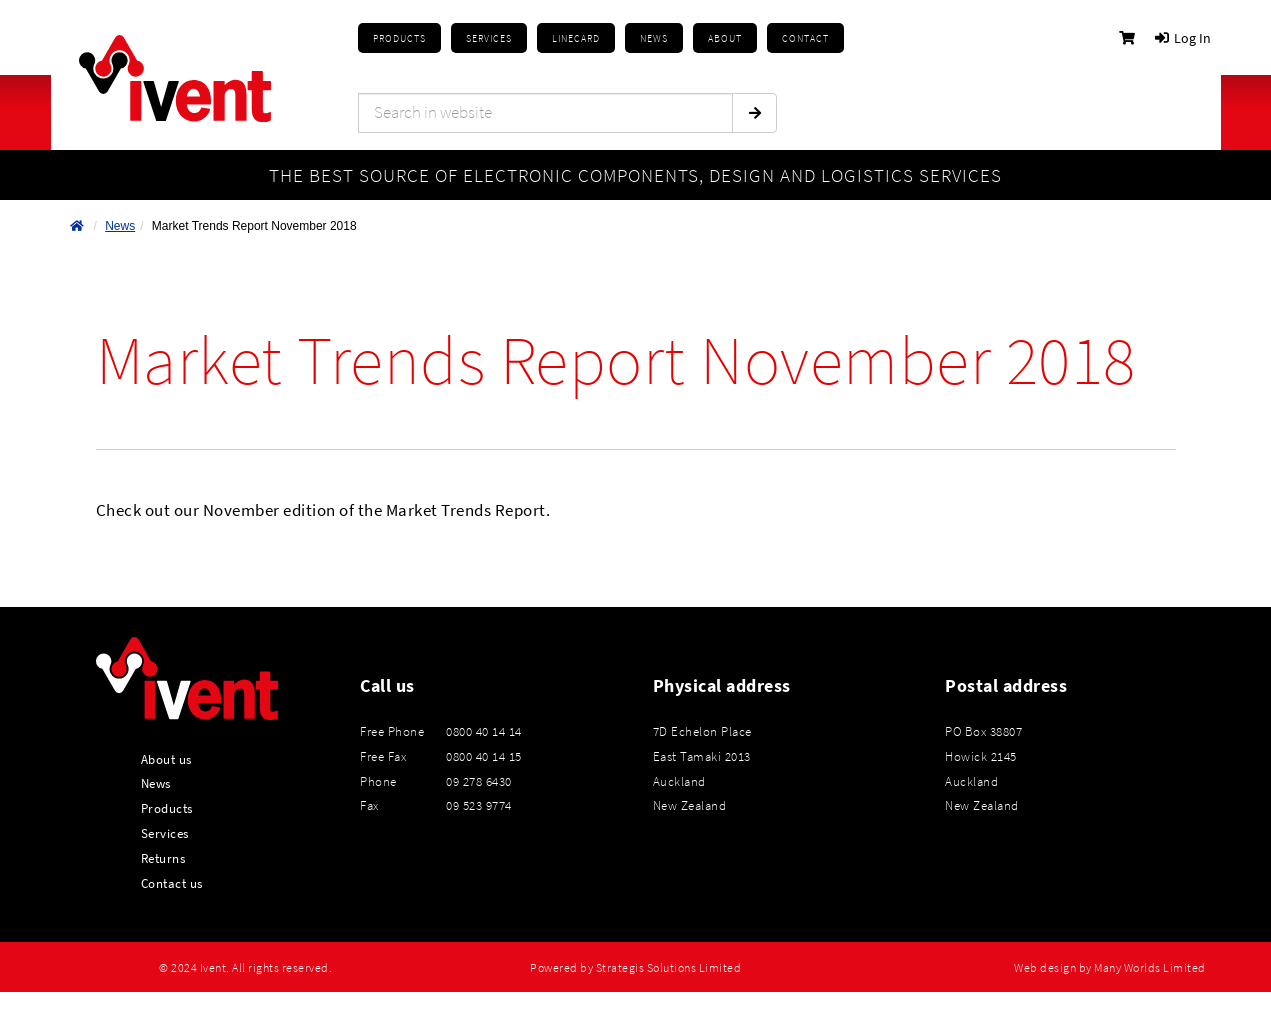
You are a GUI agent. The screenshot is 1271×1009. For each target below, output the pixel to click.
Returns (163, 858)
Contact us (172, 883)
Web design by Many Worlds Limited (1110, 968)
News (120, 226)
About (725, 38)
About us (166, 759)
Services (165, 833)
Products (399, 38)
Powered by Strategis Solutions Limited (635, 968)
